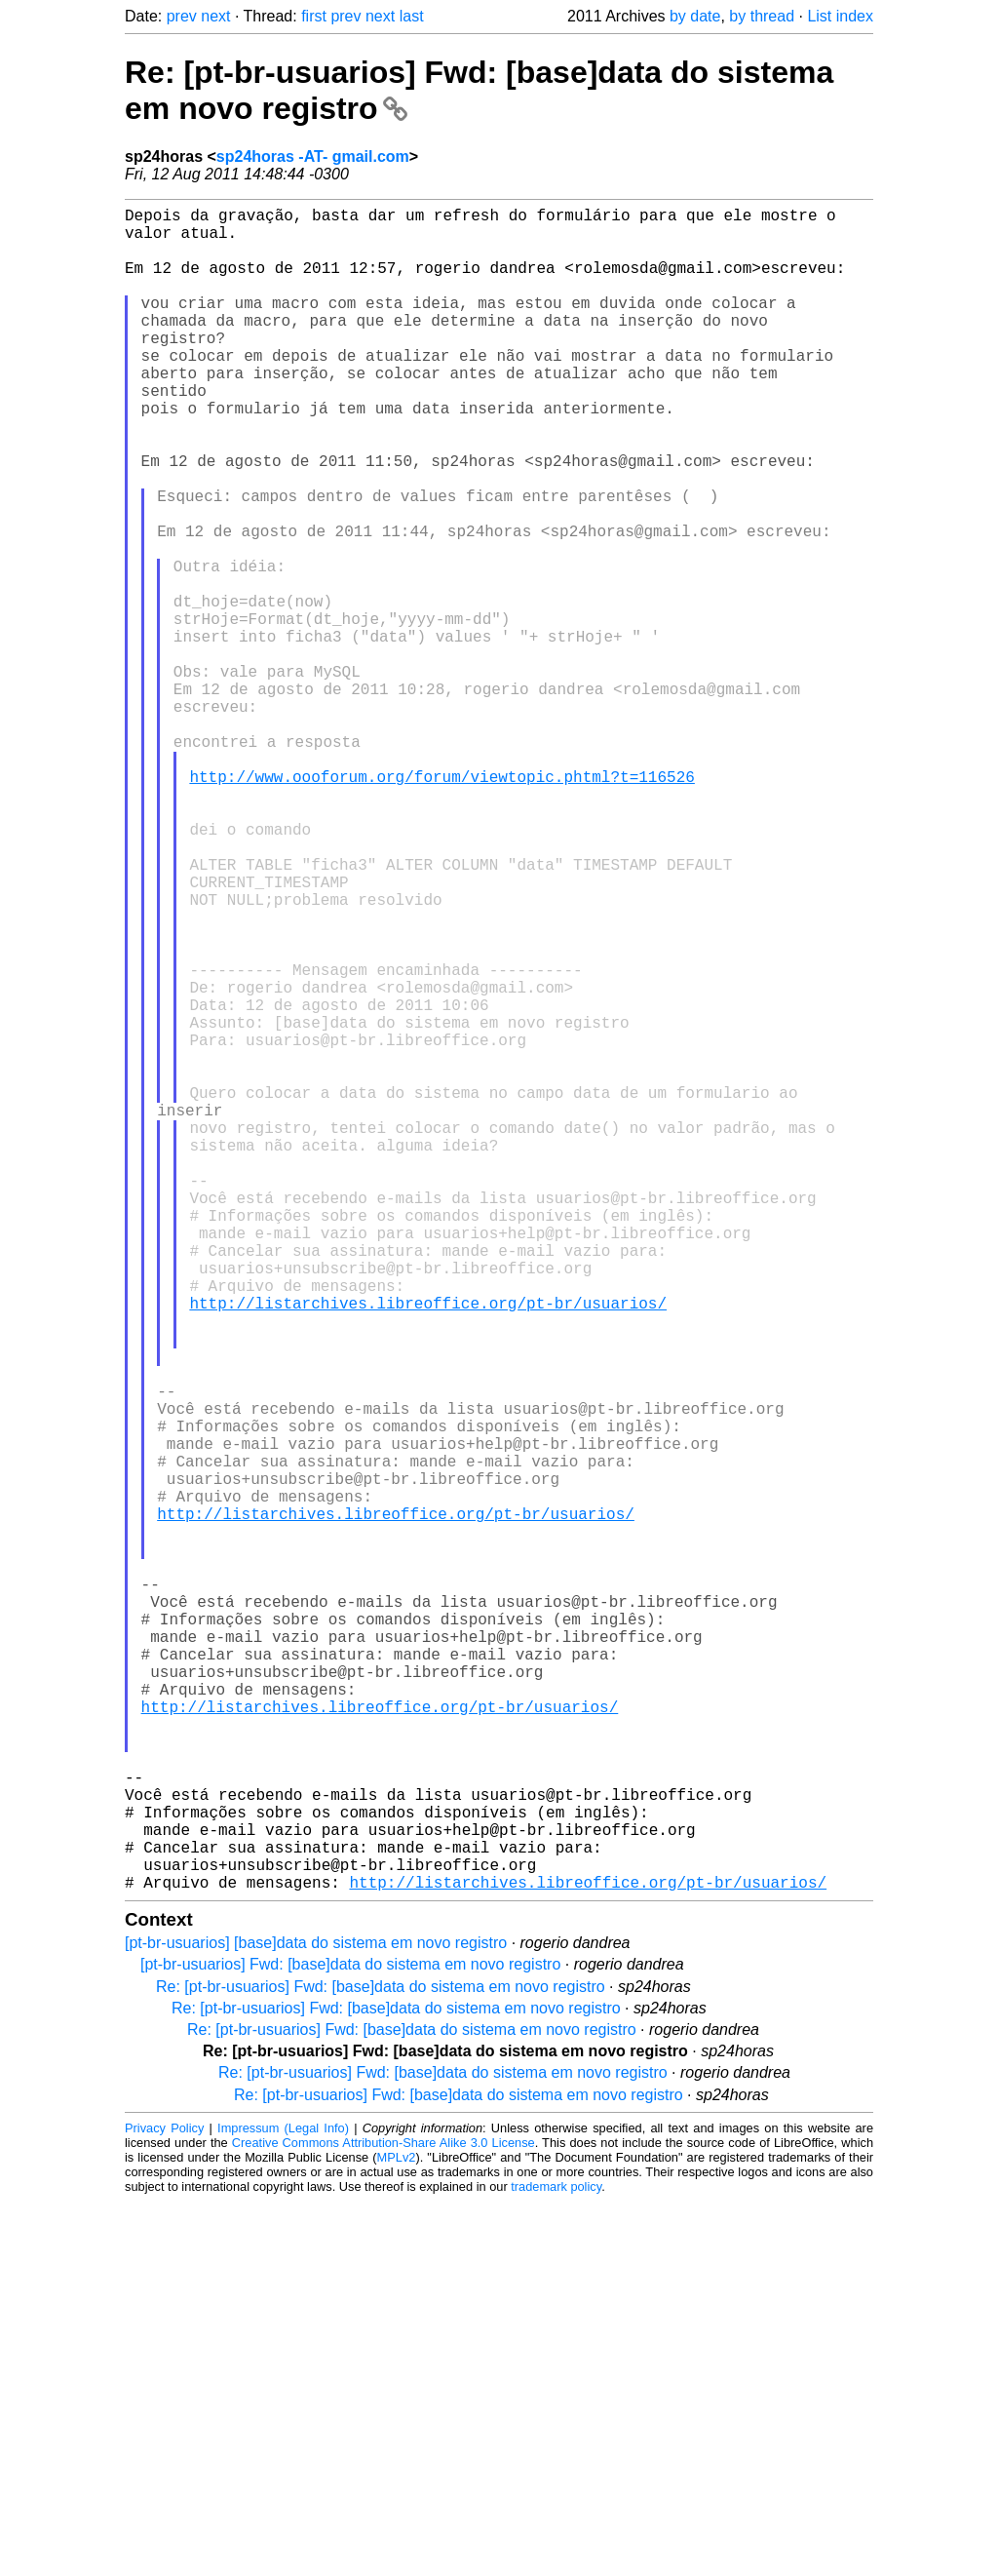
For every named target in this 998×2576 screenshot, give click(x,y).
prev (182, 16)
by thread (761, 16)
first (313, 16)
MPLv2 (396, 2531)
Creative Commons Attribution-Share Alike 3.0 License (383, 2517)
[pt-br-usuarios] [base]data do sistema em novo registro (316, 2317)
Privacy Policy (164, 2502)
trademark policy (556, 2561)
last (412, 16)
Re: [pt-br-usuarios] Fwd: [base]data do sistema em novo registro (380, 2361)
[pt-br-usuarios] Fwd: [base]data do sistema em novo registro (350, 2338)
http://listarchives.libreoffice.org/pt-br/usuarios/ (428, 1548)
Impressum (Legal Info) (283, 2502)
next (215, 16)
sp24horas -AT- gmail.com (312, 156)
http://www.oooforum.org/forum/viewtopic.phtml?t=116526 (441, 905)
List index (840, 16)
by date (695, 16)
